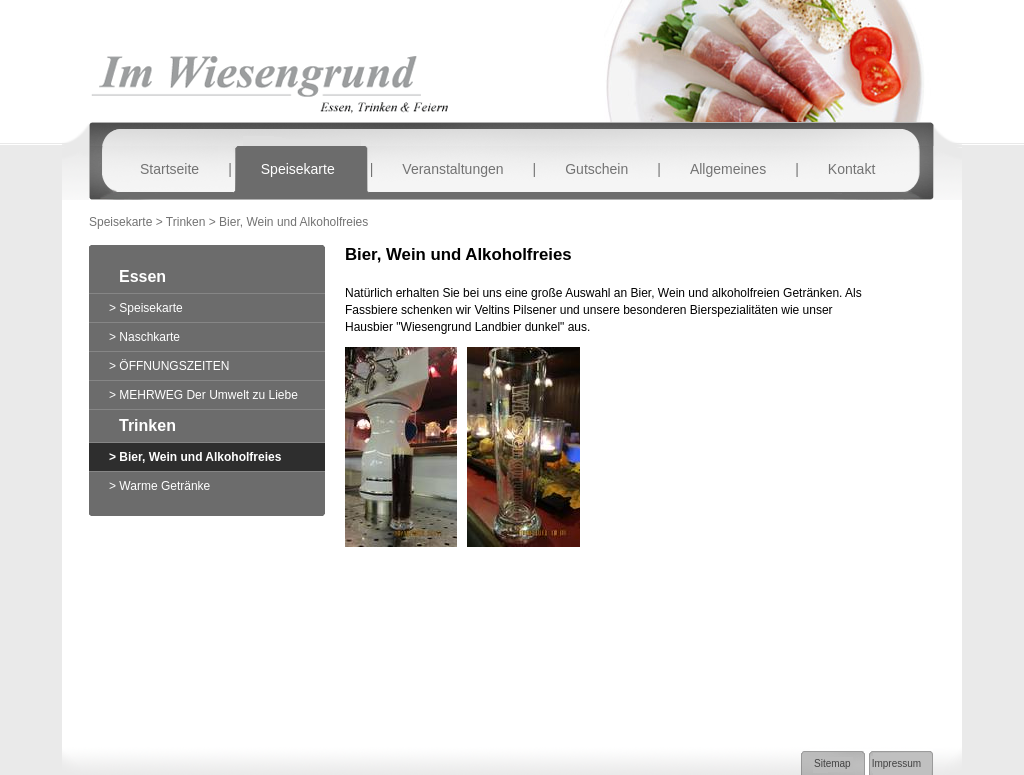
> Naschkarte (144, 337)
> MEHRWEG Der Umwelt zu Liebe (203, 395)
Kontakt (851, 169)
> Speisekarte (146, 308)
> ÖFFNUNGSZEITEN (169, 366)
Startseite (169, 169)
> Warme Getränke (159, 486)
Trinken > (192, 222)
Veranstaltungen (452, 169)
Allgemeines (728, 169)
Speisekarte (298, 169)
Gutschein (596, 169)
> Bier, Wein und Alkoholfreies (195, 457)
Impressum (896, 763)
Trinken (147, 425)
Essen (142, 276)
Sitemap (832, 763)
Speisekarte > (127, 222)
